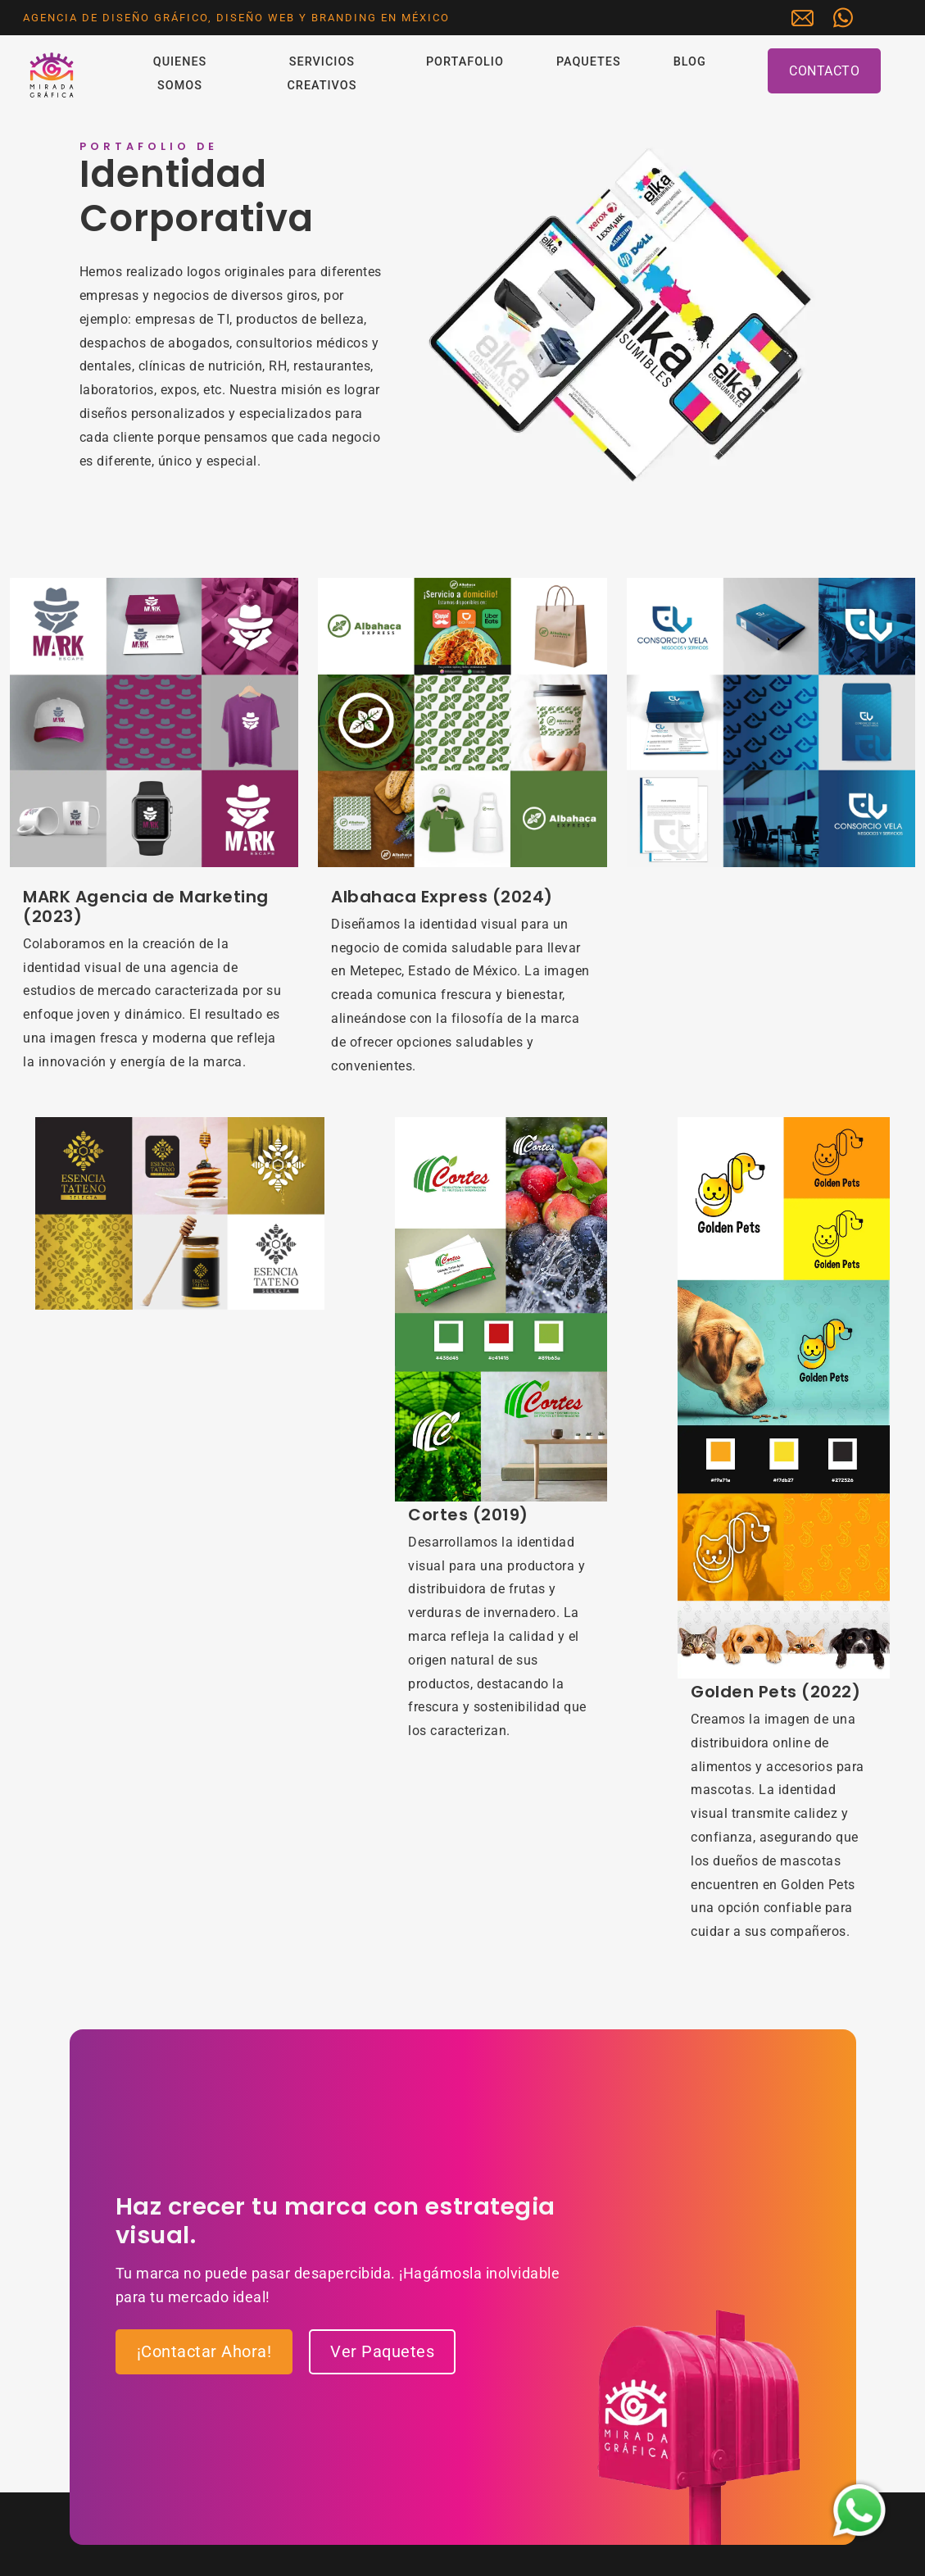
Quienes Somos (180, 74)
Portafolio (465, 62)
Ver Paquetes (382, 2351)
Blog (689, 62)
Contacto (824, 71)
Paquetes (588, 62)
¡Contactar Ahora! (204, 2351)
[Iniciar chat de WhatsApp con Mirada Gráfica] (846, 18)
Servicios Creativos (321, 74)
